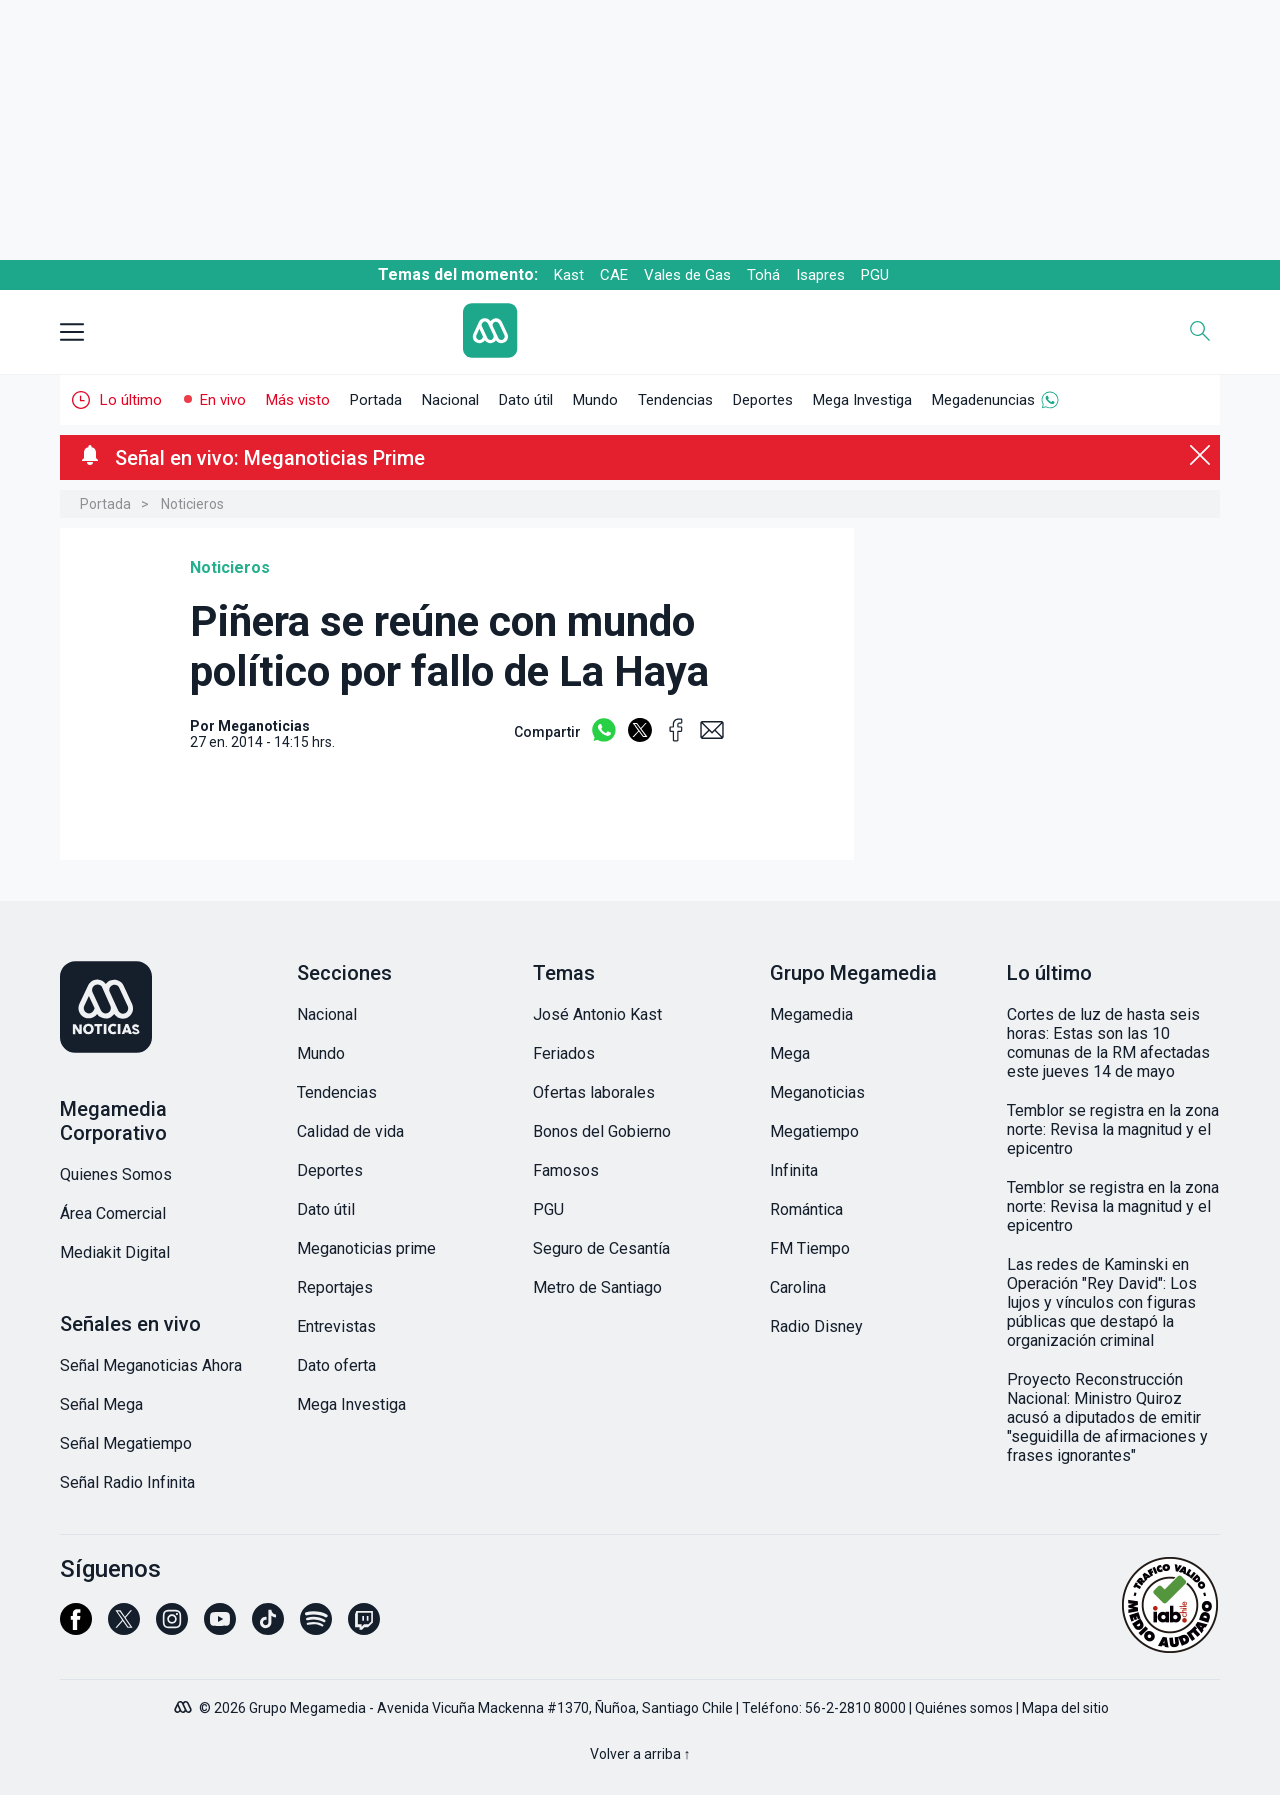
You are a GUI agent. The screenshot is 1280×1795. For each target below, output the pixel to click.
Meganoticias (817, 1092)
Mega (790, 1053)
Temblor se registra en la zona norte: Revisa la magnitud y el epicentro (1113, 1129)
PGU (875, 275)
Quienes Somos (116, 1174)
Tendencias (675, 400)
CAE (614, 275)
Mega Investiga (862, 400)
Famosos (566, 1170)
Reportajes (335, 1287)
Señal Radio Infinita (127, 1482)
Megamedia (811, 1014)
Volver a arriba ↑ (640, 1754)
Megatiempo (814, 1131)
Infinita (794, 1170)
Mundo (595, 400)
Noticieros (192, 504)
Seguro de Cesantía (601, 1248)
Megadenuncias (983, 400)
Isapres (820, 275)
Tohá (763, 275)
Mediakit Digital (115, 1252)
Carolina (798, 1287)
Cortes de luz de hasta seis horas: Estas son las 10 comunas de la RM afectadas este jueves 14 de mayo (1108, 1043)
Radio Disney (816, 1326)
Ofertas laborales (594, 1092)
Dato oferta (336, 1365)
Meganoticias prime (366, 1248)
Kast (569, 275)
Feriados (564, 1053)
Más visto (298, 400)
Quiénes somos (964, 1708)
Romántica (806, 1209)
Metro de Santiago (597, 1287)
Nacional (450, 400)
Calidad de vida (350, 1131)
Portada (376, 400)
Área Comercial (113, 1213)
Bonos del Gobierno (602, 1131)
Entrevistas (336, 1326)
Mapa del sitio (1065, 1708)
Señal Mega (101, 1404)
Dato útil (526, 400)
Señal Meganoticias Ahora (151, 1365)
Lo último (131, 400)
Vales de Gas (687, 275)
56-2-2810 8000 (855, 1708)
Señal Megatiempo (126, 1443)
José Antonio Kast (597, 1014)
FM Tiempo (810, 1248)
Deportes (763, 400)
